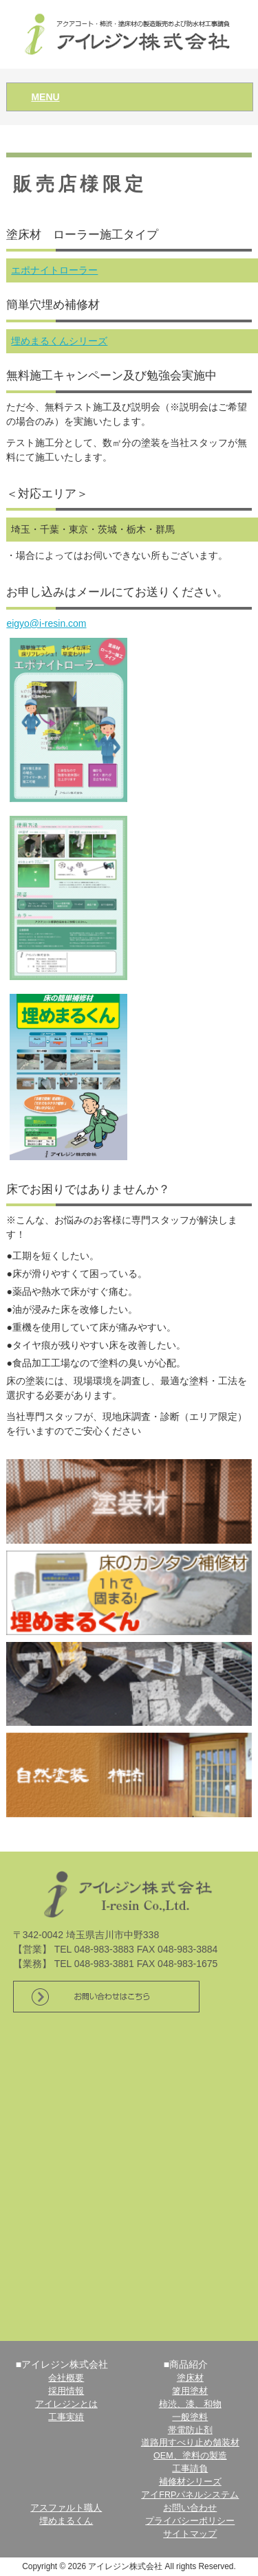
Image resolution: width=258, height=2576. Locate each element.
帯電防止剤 (190, 2430)
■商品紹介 (186, 2364)
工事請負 (190, 2469)
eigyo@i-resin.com (46, 623)
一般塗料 (190, 2417)
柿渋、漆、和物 (190, 2404)
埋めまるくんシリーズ (59, 340)
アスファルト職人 (66, 2508)
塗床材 (190, 2378)
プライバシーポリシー (190, 2521)
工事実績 (66, 2417)
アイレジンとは (66, 2404)
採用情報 (66, 2391)
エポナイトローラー (54, 270)
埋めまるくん (66, 2521)
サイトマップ (190, 2534)
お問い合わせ (190, 2508)
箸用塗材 (190, 2391)
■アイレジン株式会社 (62, 2364)
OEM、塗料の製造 (190, 2456)
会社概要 (66, 2378)
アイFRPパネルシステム (190, 2495)
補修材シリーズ (190, 2482)
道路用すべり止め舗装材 (190, 2442)
